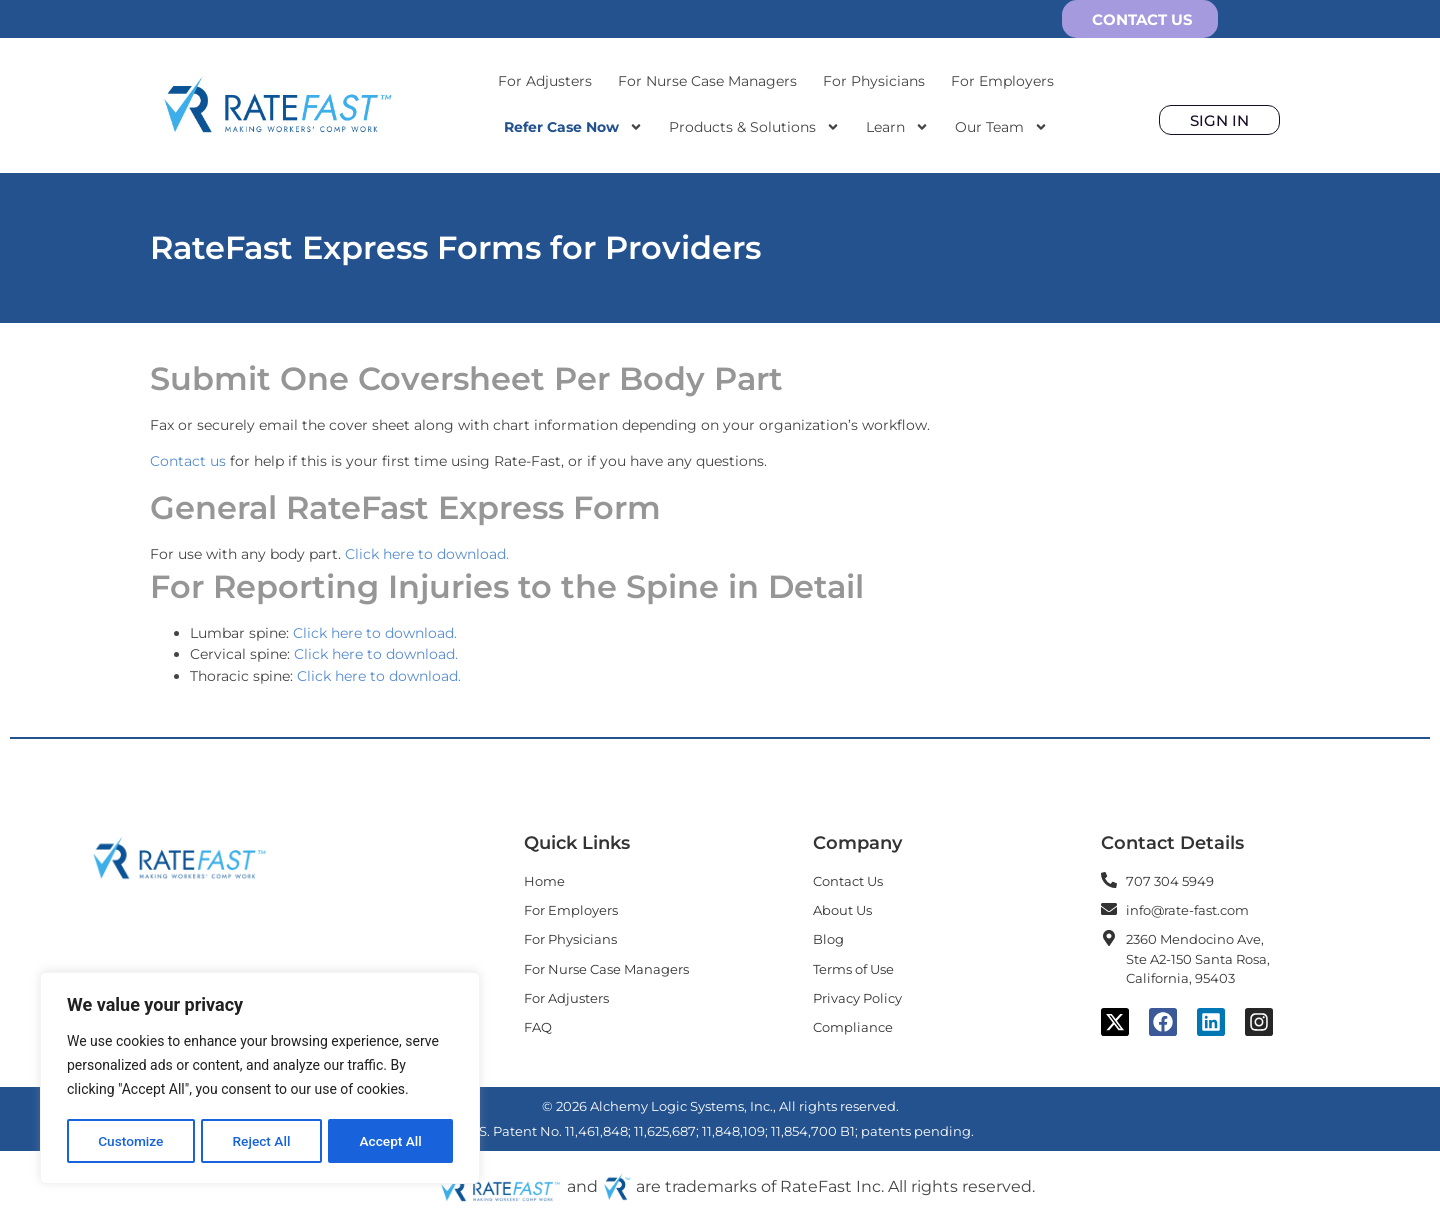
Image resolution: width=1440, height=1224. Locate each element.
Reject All (261, 1141)
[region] (260, 1079)
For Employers (1002, 81)
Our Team (1001, 127)
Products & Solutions (754, 127)
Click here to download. (427, 554)
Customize (130, 1141)
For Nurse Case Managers (707, 81)
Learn (897, 127)
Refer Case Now (573, 127)
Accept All (391, 1141)
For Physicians (874, 81)
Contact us (188, 461)
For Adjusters (545, 81)
